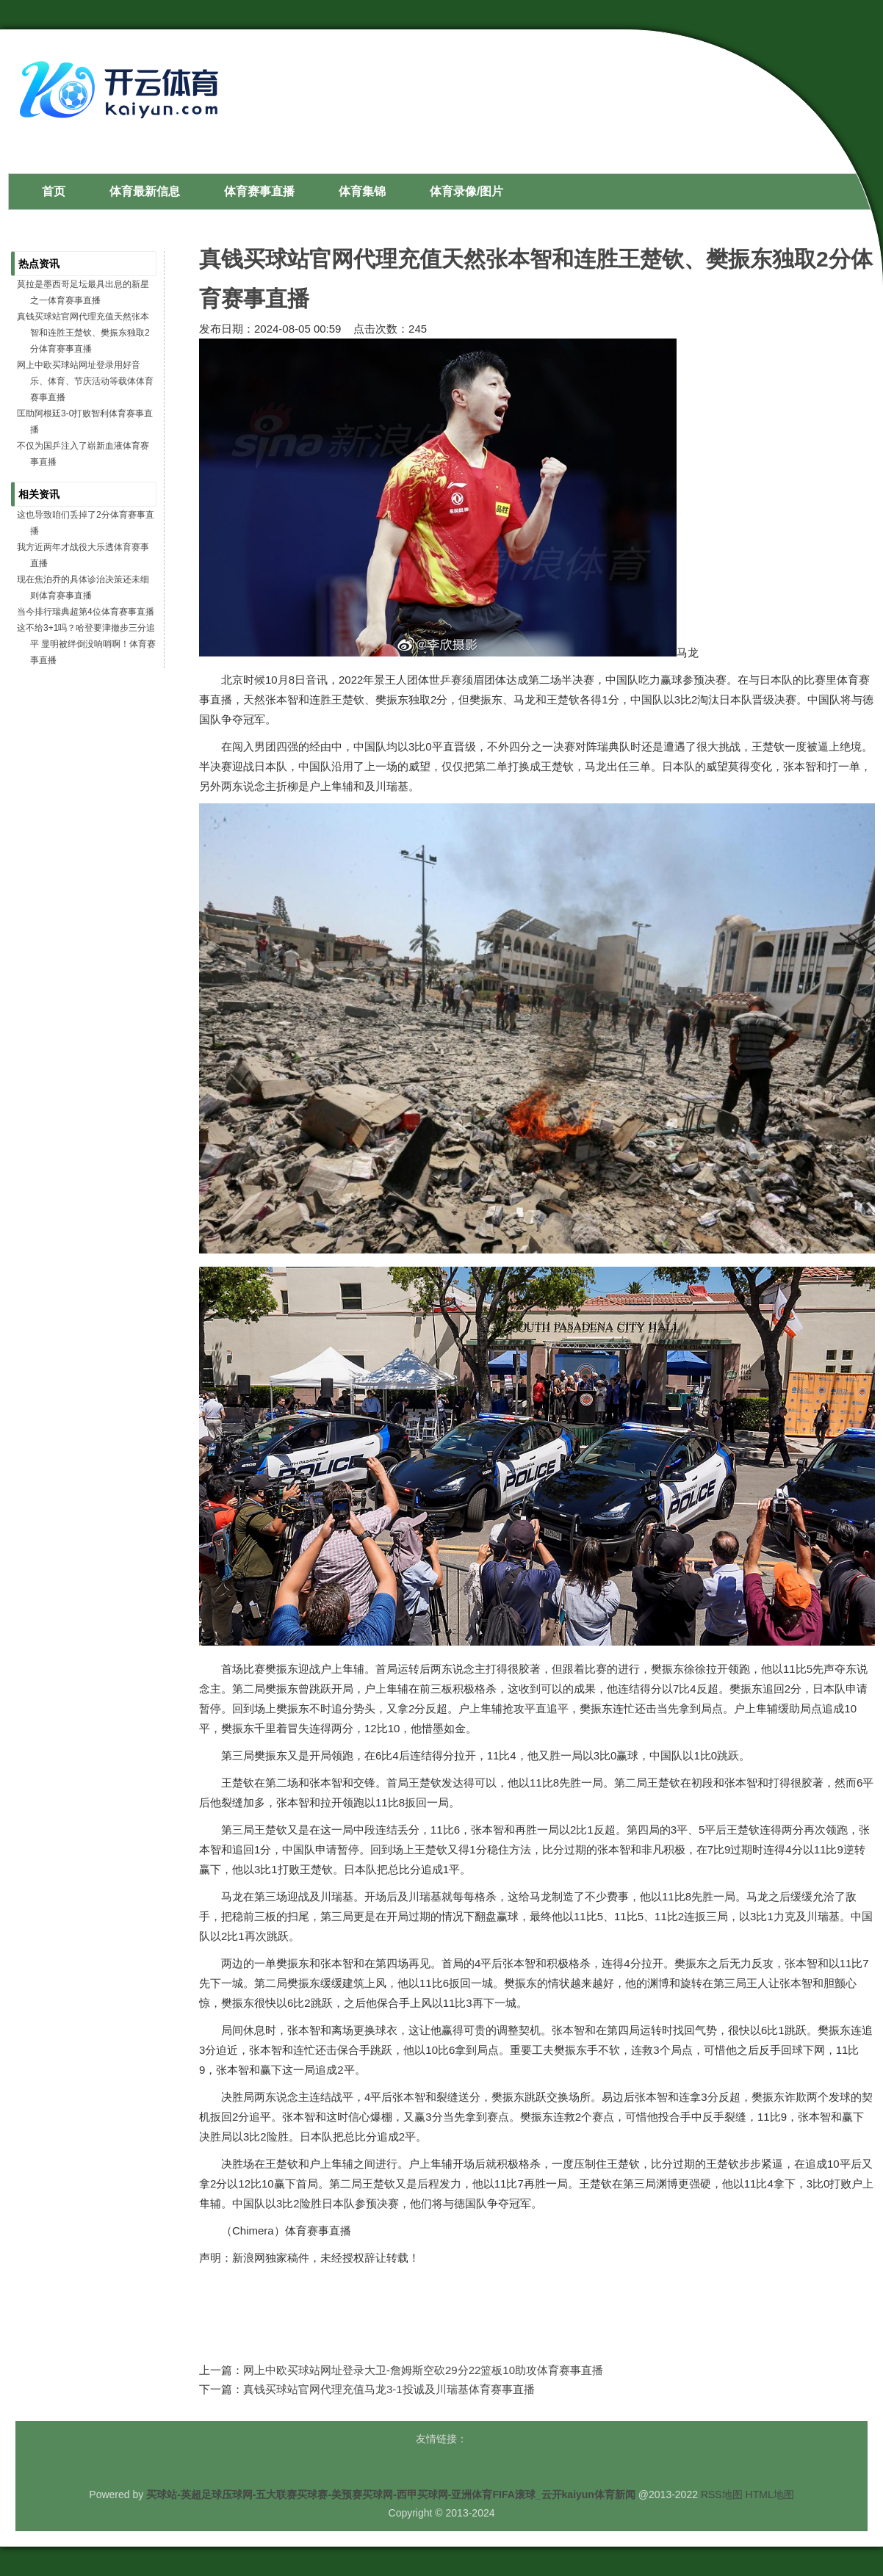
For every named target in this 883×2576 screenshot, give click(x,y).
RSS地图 (722, 2494)
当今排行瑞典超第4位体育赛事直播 (85, 612)
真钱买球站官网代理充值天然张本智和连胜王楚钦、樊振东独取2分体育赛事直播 (83, 332)
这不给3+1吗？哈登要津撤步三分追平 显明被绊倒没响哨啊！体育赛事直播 (86, 644)
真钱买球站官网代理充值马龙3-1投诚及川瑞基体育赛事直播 (389, 2389)
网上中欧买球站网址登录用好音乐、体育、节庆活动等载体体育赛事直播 (85, 381)
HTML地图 (770, 2494)
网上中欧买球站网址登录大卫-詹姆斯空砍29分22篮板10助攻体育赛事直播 (423, 2370)
